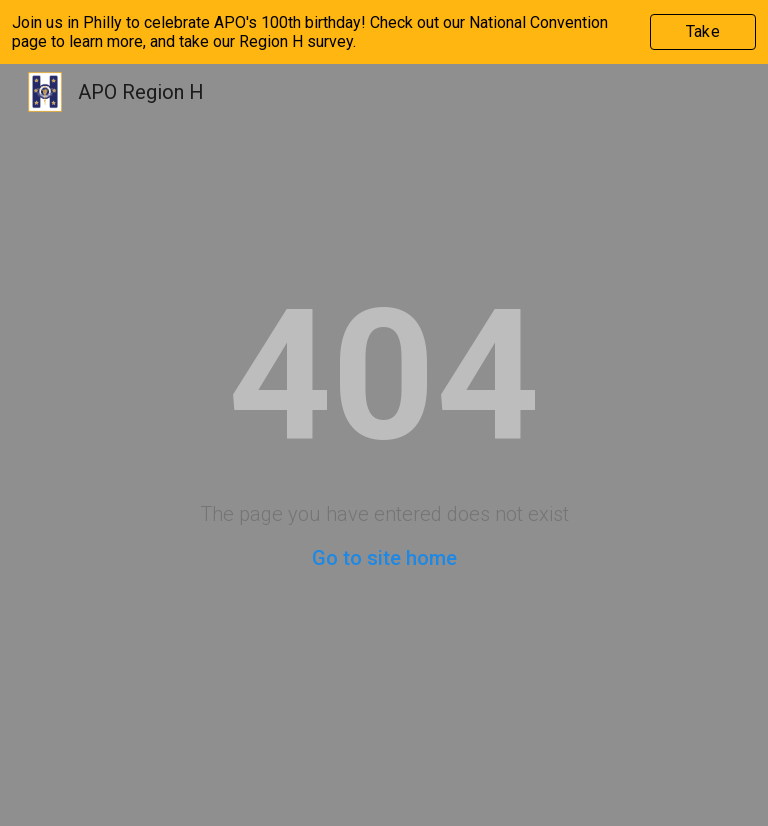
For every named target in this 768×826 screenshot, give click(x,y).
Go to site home (384, 558)
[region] (384, 32)
